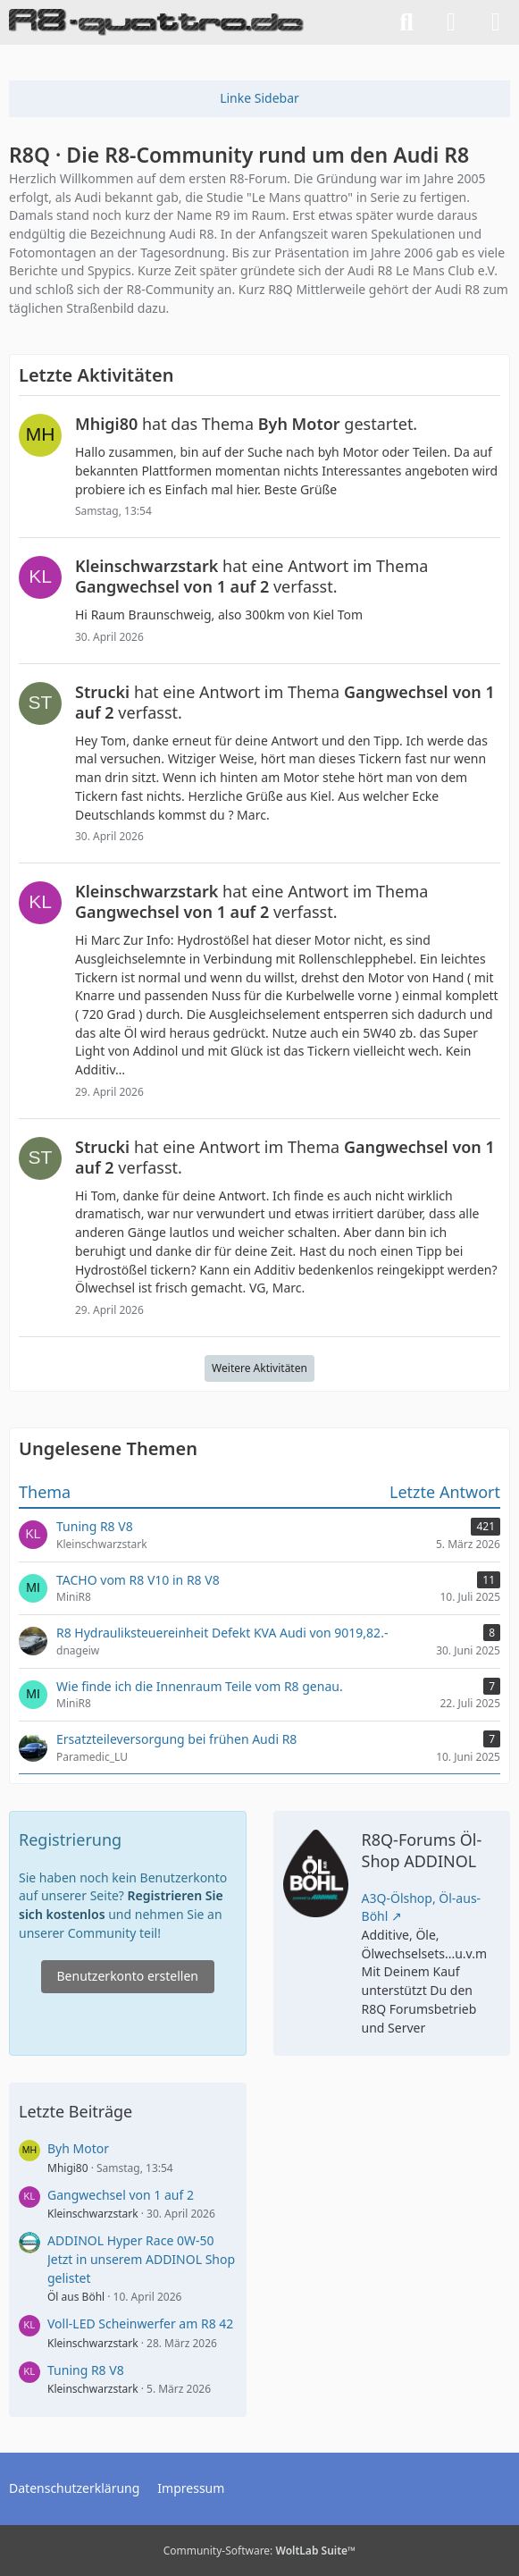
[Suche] (406, 22)
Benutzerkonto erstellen (127, 1975)
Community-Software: (259, 2550)
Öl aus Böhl (76, 2296)
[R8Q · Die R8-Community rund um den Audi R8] (156, 22)
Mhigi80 (67, 2168)
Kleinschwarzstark (92, 2213)
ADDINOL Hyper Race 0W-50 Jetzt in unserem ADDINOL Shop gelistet (141, 2259)
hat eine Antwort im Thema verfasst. (251, 576)
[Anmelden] (451, 22)
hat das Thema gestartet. (246, 423)
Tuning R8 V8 (85, 2369)
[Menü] (496, 22)
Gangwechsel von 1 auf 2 (120, 2194)
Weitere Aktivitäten (259, 1368)
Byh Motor (78, 2148)
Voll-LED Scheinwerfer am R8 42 (140, 2323)
